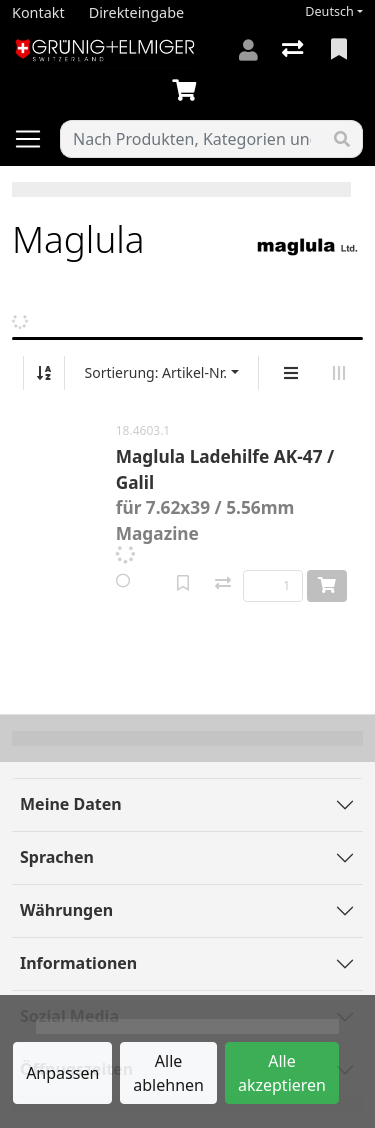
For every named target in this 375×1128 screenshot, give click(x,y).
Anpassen (62, 1073)
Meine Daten (71, 804)
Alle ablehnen (168, 1073)
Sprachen (57, 857)
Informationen (78, 963)
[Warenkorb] (188, 91)
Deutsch (329, 11)
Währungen (66, 910)
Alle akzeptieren (282, 1073)
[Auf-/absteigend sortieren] (44, 373)
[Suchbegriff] (191, 139)
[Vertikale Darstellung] (291, 373)
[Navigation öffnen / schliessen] (36, 139)
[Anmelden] (248, 50)
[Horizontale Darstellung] (339, 373)
